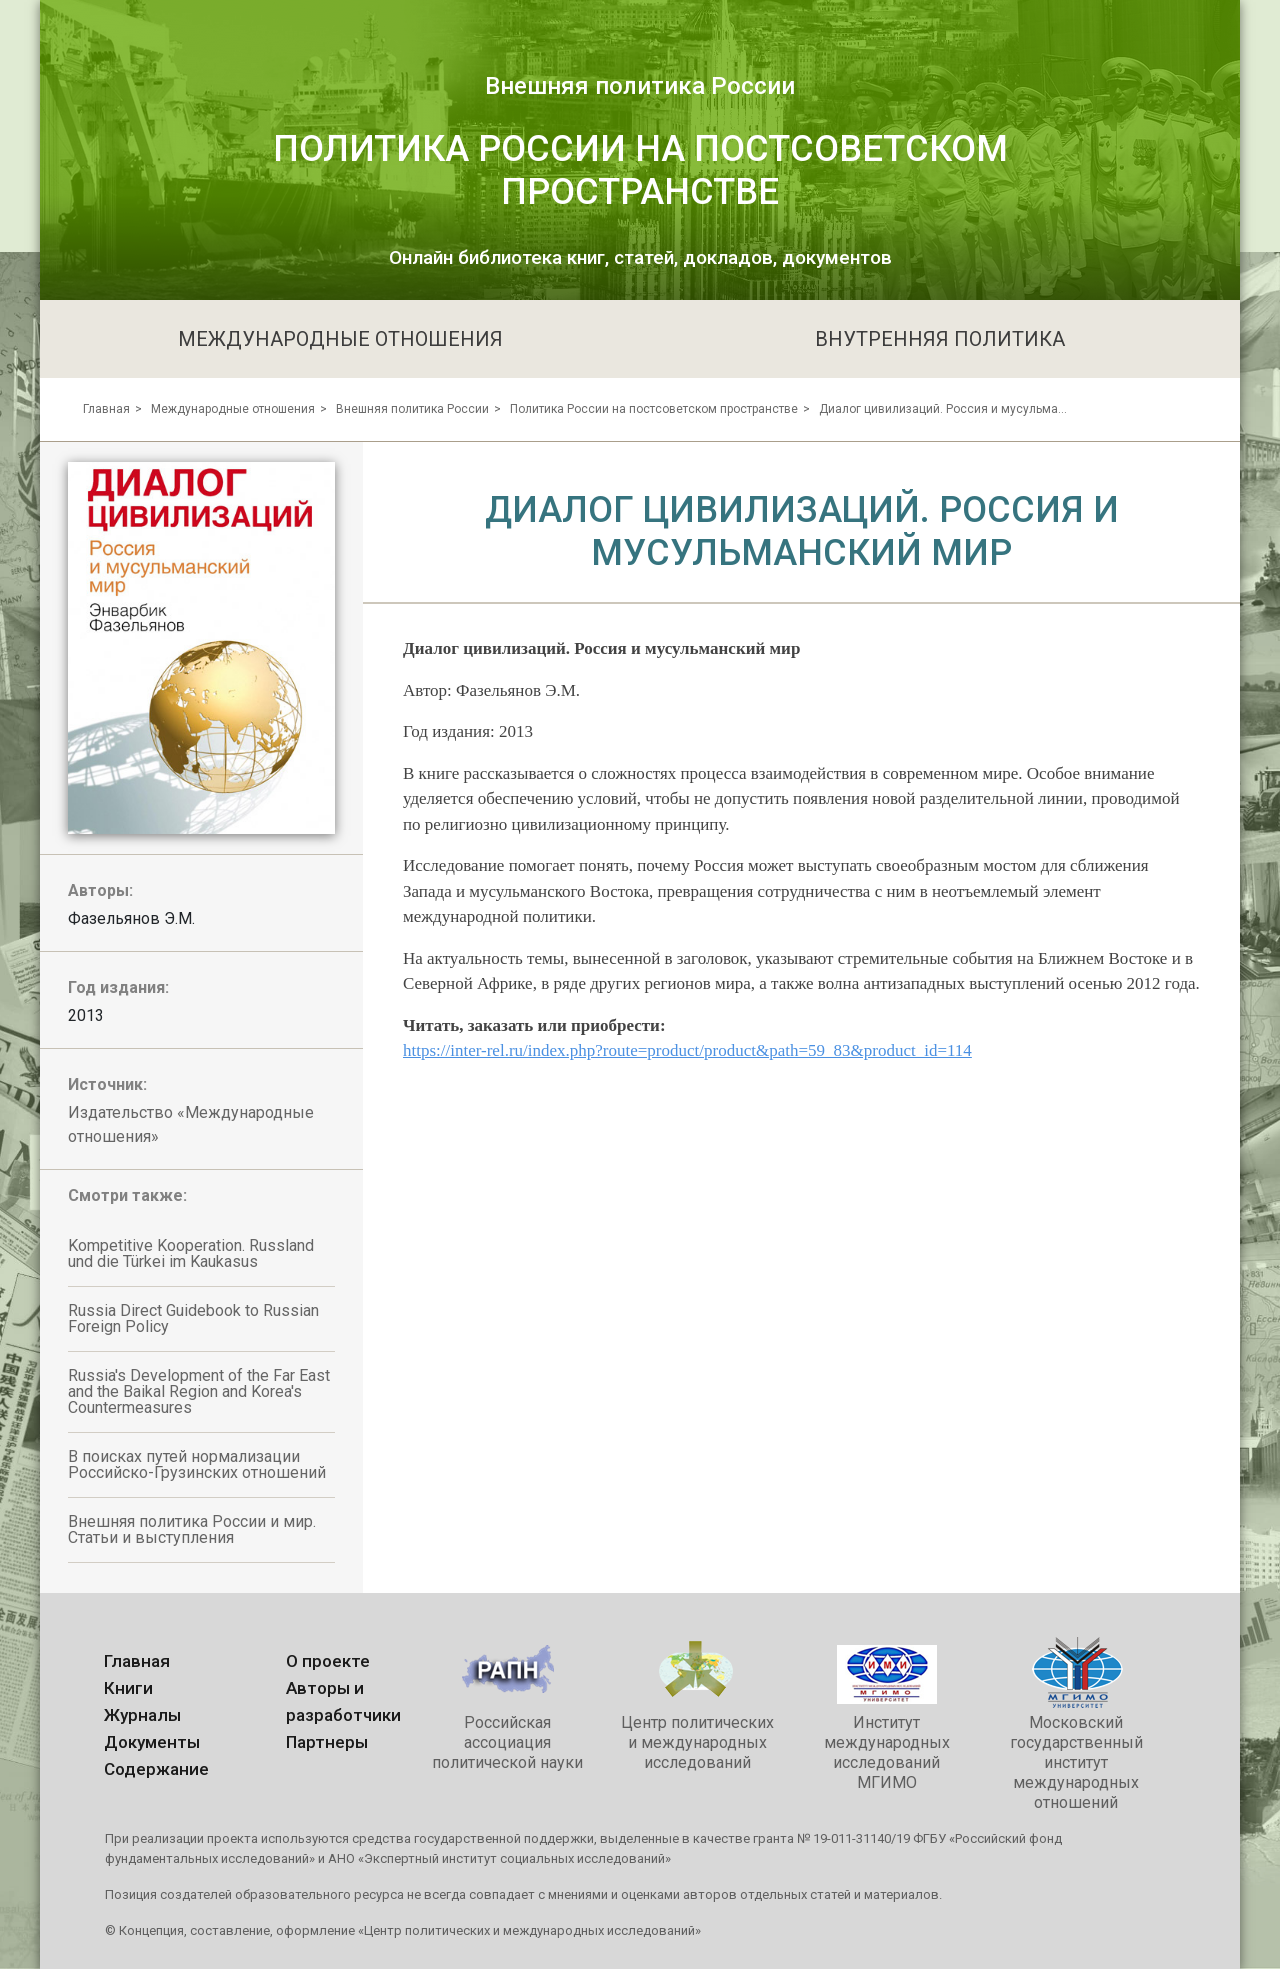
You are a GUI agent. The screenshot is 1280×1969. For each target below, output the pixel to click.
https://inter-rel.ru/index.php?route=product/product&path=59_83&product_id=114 (687, 1050)
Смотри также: (127, 1195)
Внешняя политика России (412, 409)
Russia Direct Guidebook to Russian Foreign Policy (193, 1318)
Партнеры (327, 1742)
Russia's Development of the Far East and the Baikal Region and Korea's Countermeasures (199, 1391)
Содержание (156, 1769)
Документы (152, 1742)
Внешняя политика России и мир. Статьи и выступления (192, 1529)
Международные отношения (233, 409)
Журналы (142, 1715)
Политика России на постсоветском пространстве (654, 409)
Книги (128, 1688)
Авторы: (100, 890)
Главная (106, 409)
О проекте (328, 1661)
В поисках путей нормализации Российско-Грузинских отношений (197, 1464)
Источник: (107, 1084)
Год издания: (118, 987)
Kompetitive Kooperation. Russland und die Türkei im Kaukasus (191, 1253)
